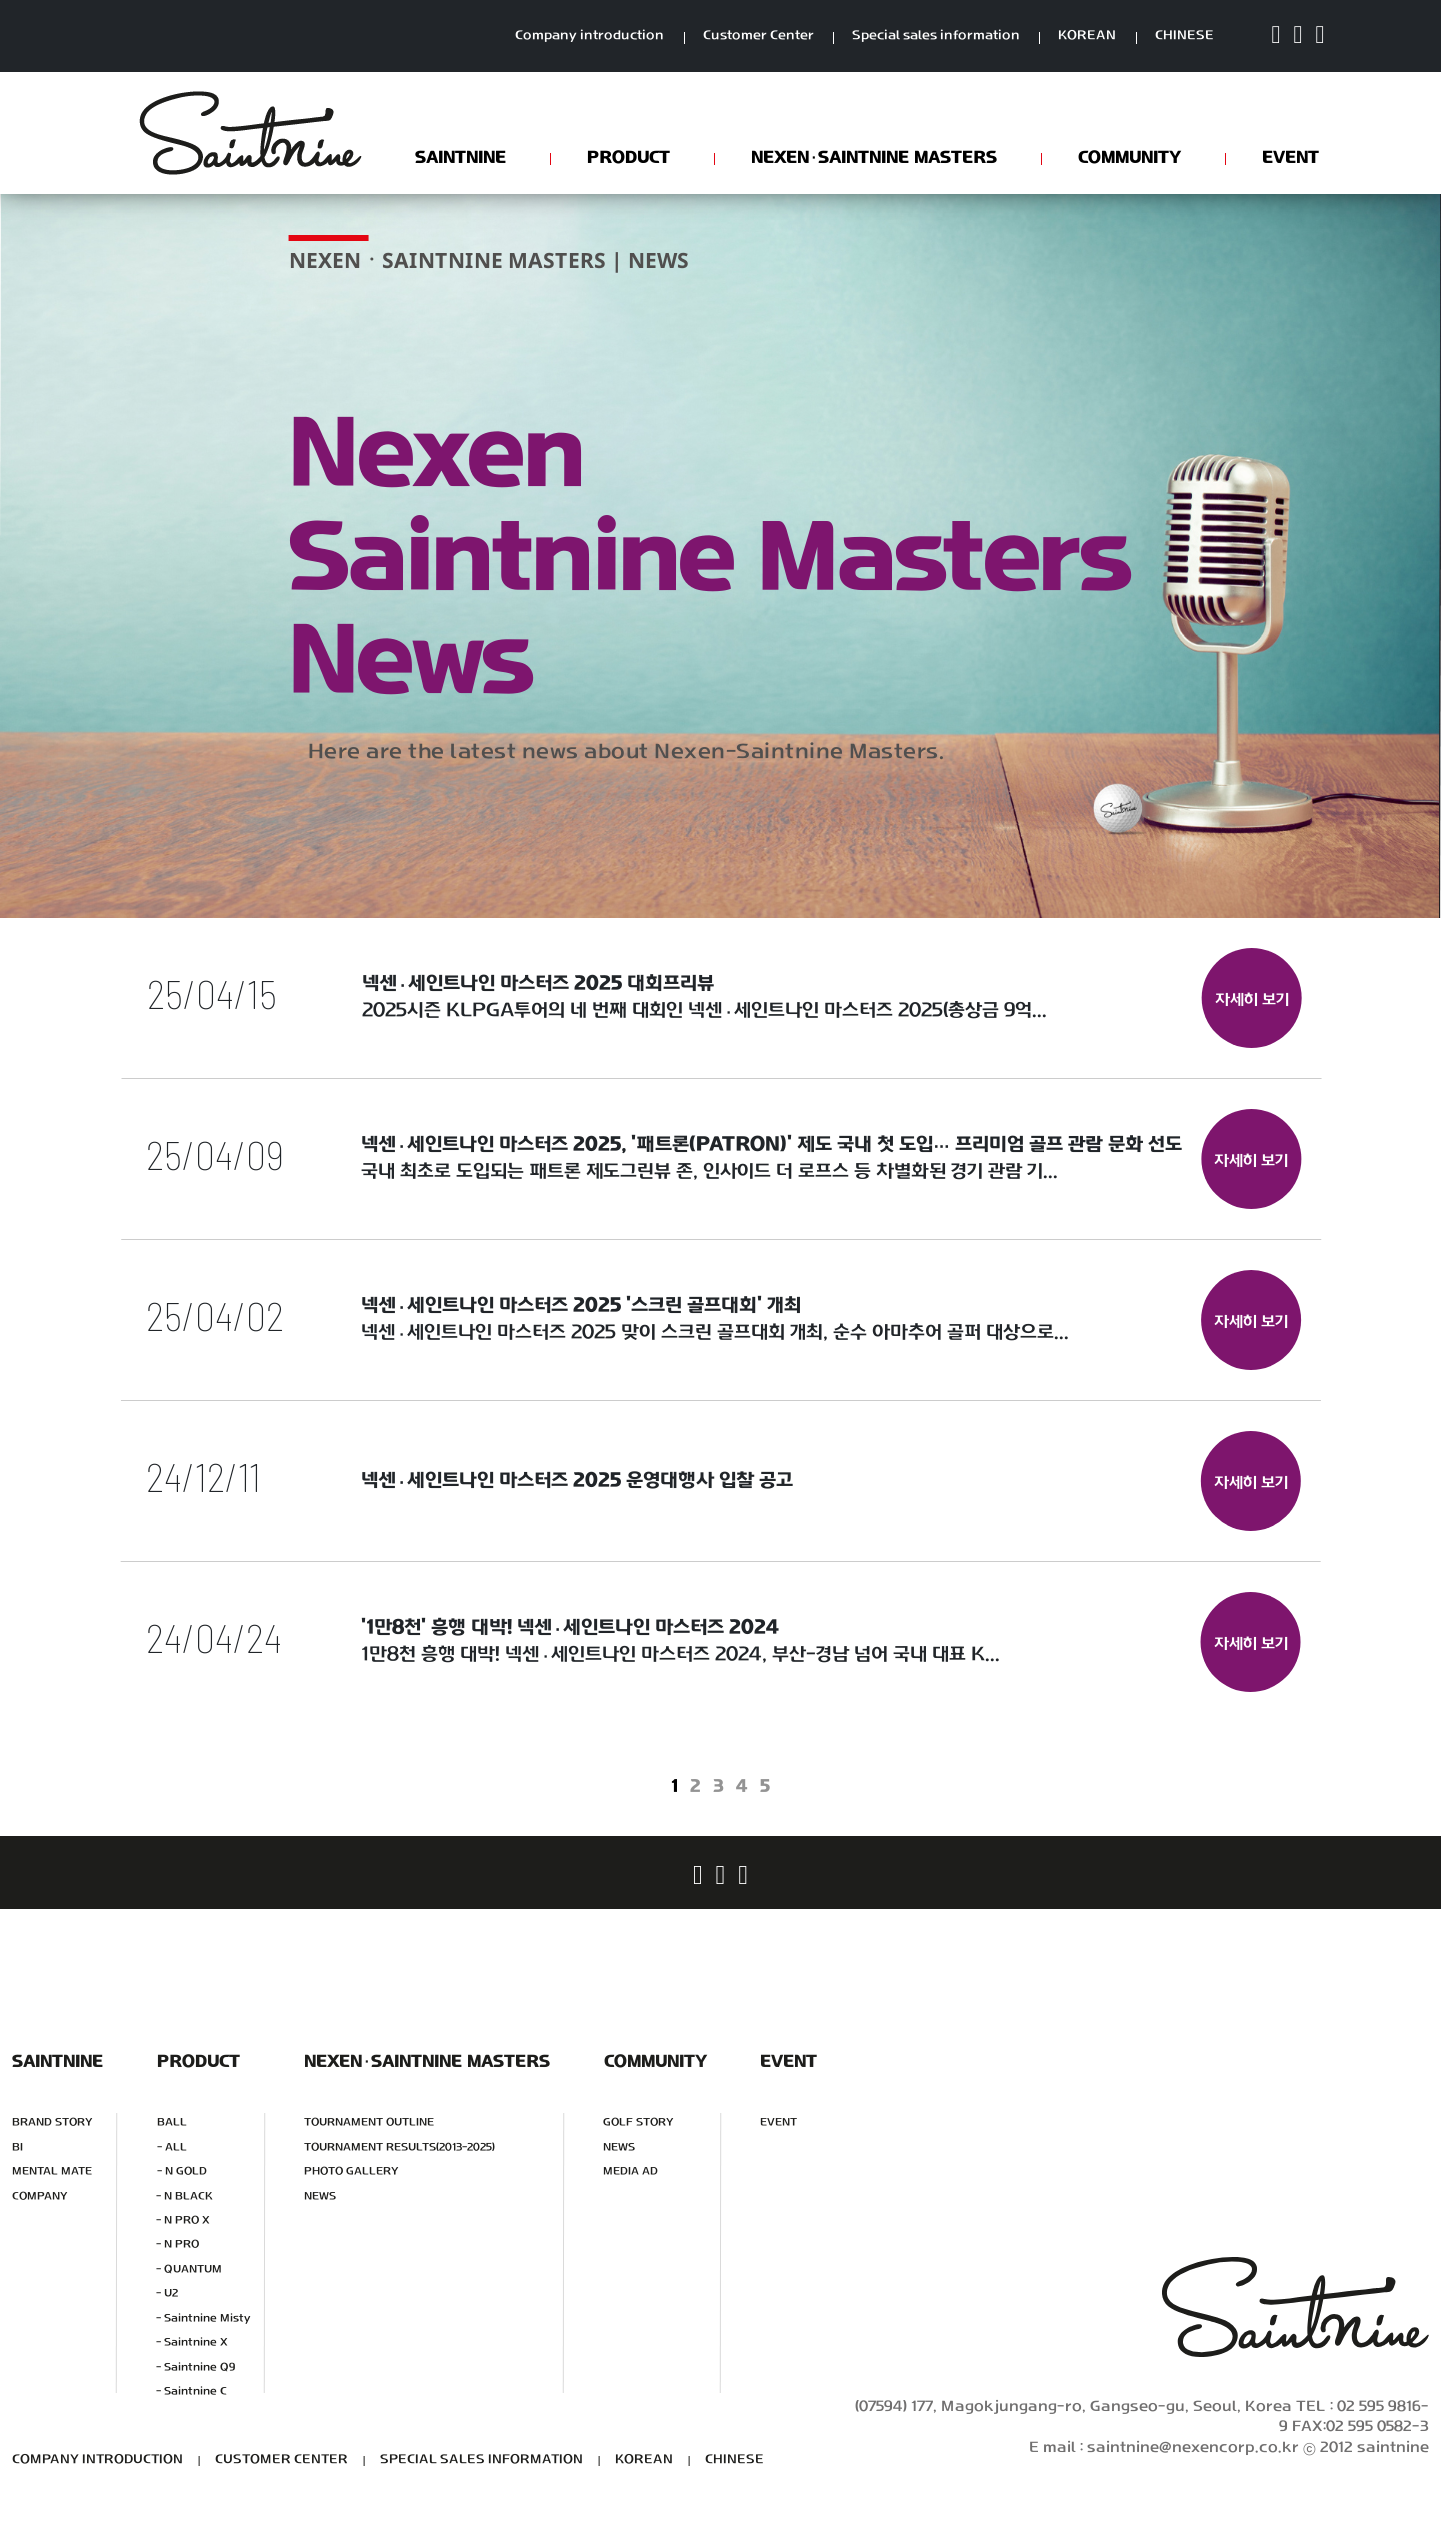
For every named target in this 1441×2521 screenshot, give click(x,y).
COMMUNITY (1128, 158)
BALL (172, 2122)
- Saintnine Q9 (195, 2366)
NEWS (320, 2195)
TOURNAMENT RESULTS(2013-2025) (399, 2146)
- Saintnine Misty (203, 2317)
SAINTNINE (459, 158)
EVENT (1289, 158)
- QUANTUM (189, 2268)
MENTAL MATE (52, 2171)
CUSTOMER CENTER (281, 2459)
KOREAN (1087, 36)
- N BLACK (184, 2195)
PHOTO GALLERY (351, 2171)
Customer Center (758, 36)
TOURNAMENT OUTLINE (369, 2122)
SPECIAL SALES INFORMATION (481, 2459)
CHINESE (1184, 36)
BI (17, 2146)
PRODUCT (627, 158)
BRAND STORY (52, 2122)
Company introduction (589, 36)
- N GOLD (182, 2171)
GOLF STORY (638, 2122)
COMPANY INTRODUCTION (97, 2459)
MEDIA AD (630, 2171)
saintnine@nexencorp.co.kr (1193, 2447)
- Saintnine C (191, 2391)
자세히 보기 (1251, 1000)
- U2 (167, 2293)
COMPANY (40, 2195)
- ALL (172, 2146)
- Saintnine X (192, 2342)
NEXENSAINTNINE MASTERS (873, 157)
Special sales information (936, 36)
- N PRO (177, 2244)
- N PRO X (183, 2219)
